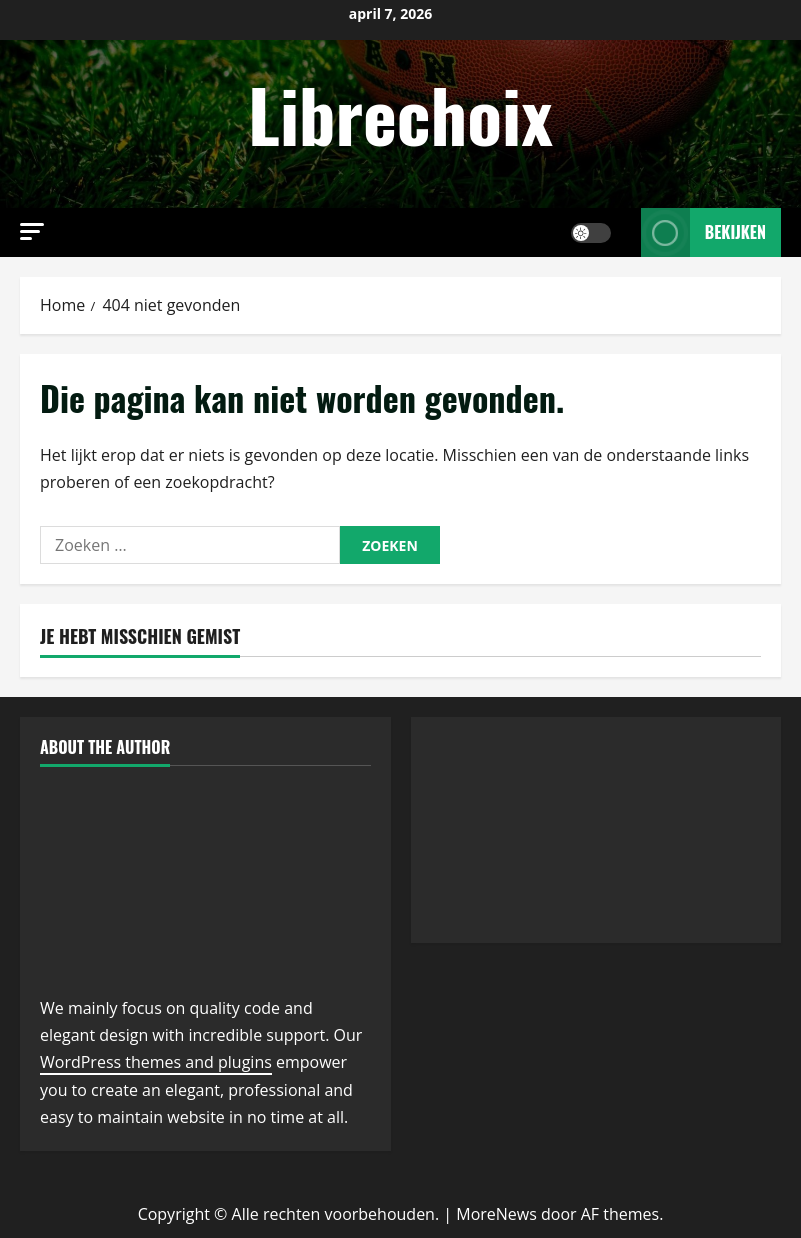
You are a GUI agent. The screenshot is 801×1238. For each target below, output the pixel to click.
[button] (32, 231)
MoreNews (496, 1214)
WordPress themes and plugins (156, 1062)
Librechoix (400, 113)
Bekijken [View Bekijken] (703, 232)
